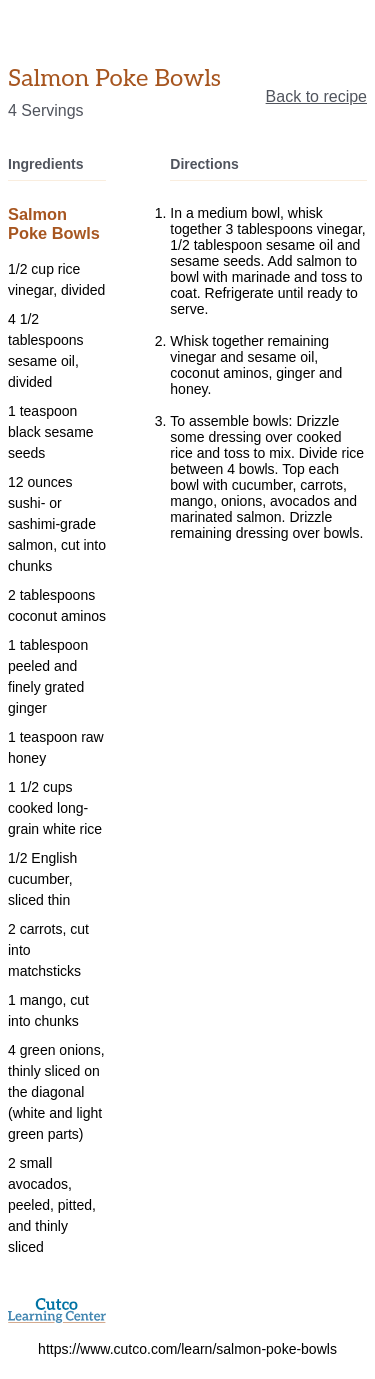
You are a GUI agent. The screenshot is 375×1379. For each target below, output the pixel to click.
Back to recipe (316, 96)
